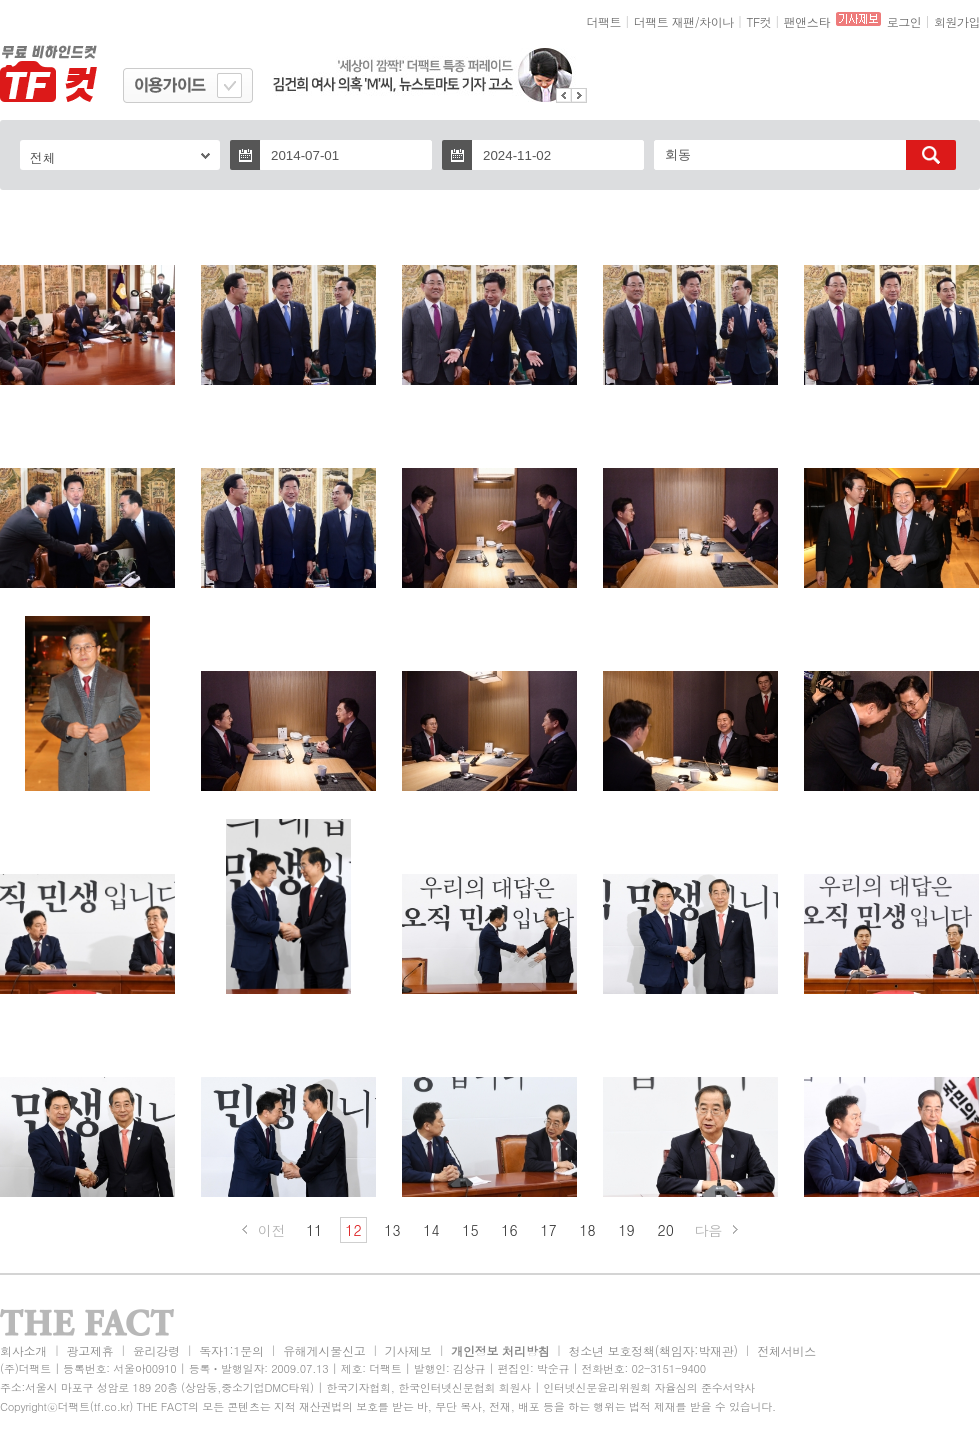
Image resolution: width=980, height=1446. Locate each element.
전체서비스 (786, 1350)
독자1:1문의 (231, 1350)
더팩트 (604, 21)
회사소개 (23, 1350)
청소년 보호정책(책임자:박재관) (653, 1350)
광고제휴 (89, 1350)
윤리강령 (156, 1350)
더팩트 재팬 (664, 21)
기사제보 (408, 1350)
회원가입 (957, 21)
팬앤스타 (807, 21)
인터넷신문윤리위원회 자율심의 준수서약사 (649, 1387)
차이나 (716, 21)
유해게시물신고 (324, 1350)
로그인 (904, 21)
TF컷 (758, 21)
